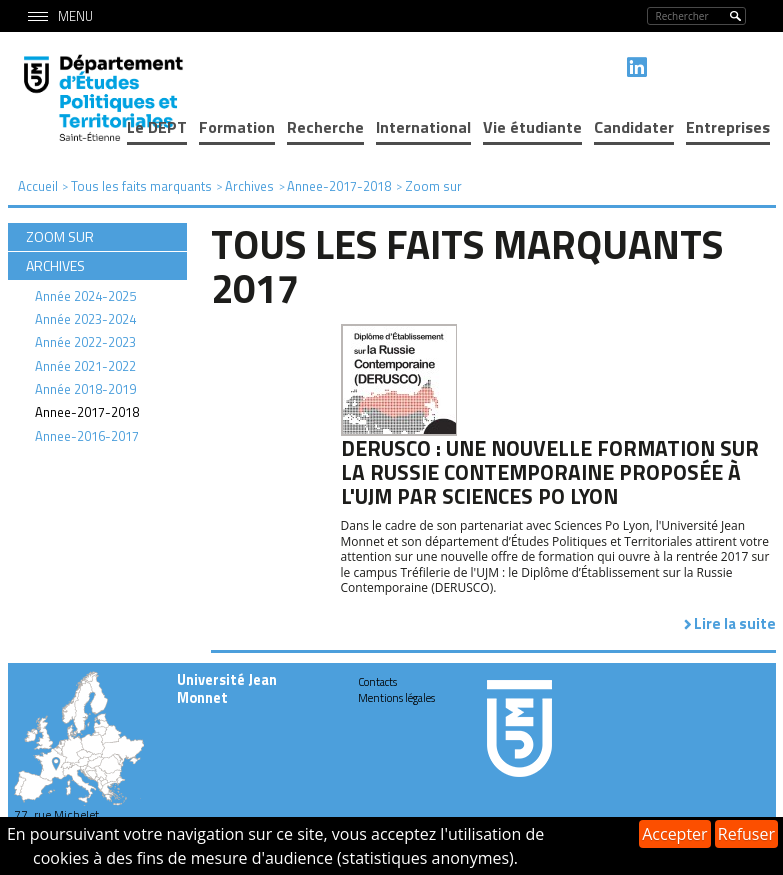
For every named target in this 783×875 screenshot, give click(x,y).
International (423, 127)
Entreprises (728, 127)
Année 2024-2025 (85, 296)
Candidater (634, 127)
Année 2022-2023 (85, 342)
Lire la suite (735, 623)
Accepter (674, 834)
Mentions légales (396, 698)
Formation (237, 127)
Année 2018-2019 (85, 389)
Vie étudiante (532, 127)
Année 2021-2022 (85, 366)
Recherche (325, 127)
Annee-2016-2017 (87, 436)
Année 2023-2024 (85, 319)
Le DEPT (157, 127)
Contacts (377, 682)
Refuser (746, 834)
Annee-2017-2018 (87, 412)
